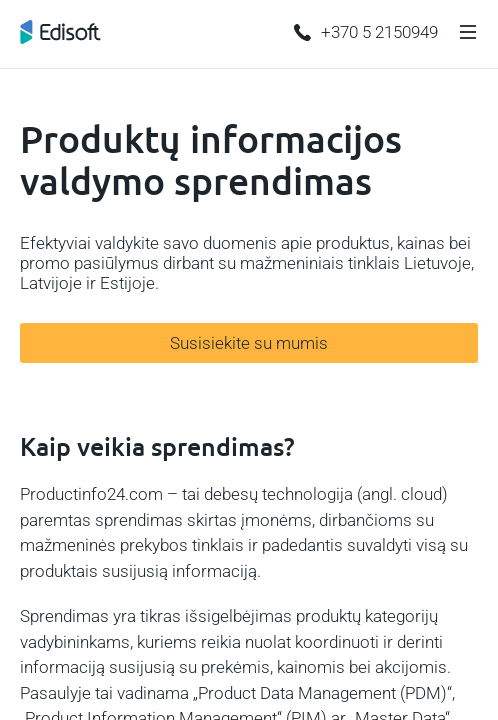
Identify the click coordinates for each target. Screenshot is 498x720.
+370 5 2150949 (366, 32)
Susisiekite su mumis (249, 343)
